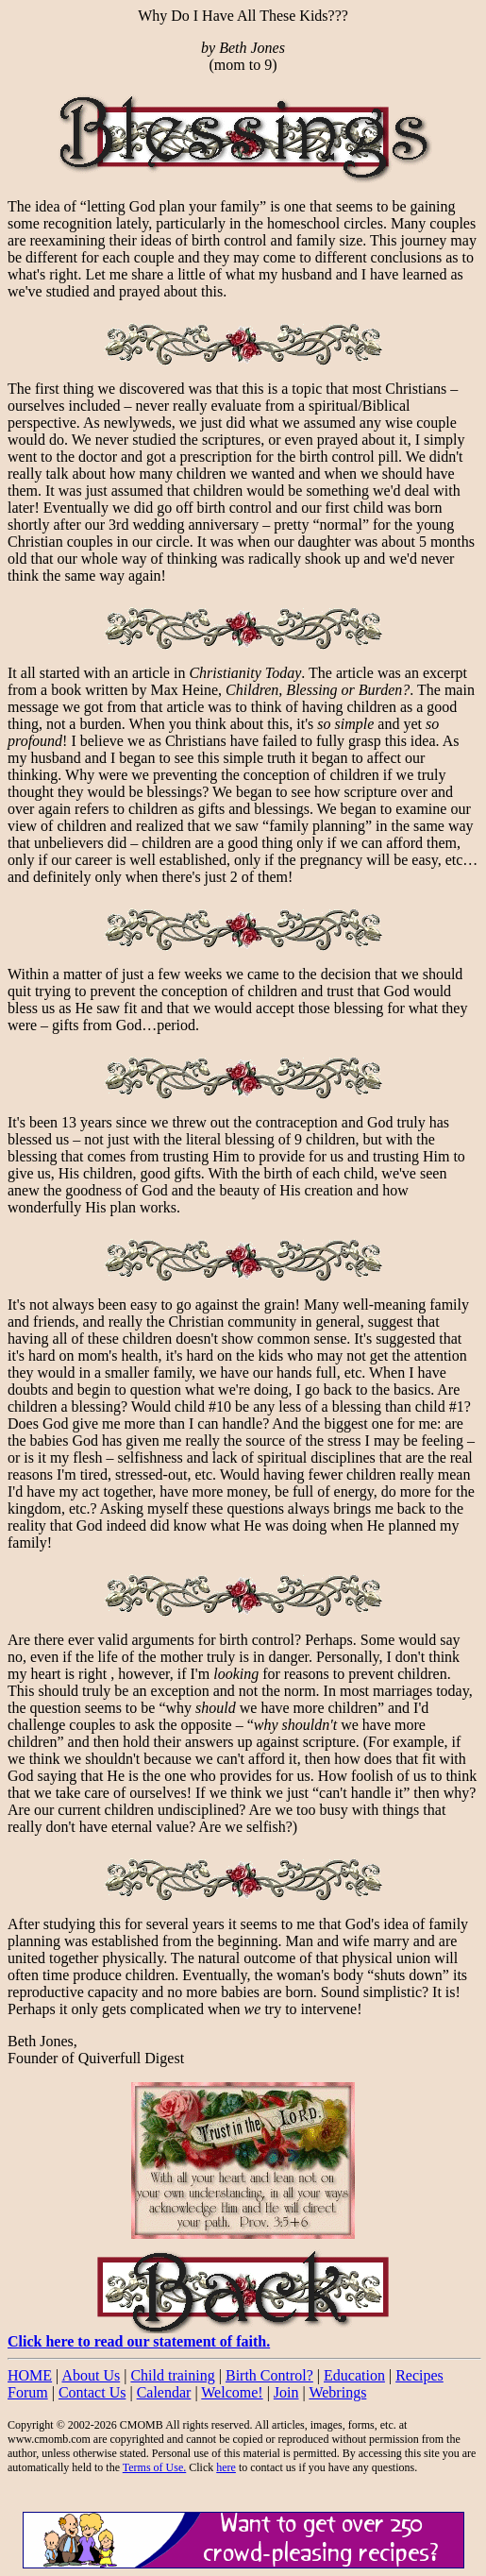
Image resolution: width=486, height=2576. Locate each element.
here (226, 2467)
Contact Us (92, 2392)
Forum (28, 2392)
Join (286, 2392)
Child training (172, 2375)
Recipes (419, 2375)
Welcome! (231, 2392)
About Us (90, 2375)
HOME (30, 2375)
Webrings (337, 2392)
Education (354, 2375)
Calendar (164, 2392)
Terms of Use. (154, 2467)
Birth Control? (269, 2375)
